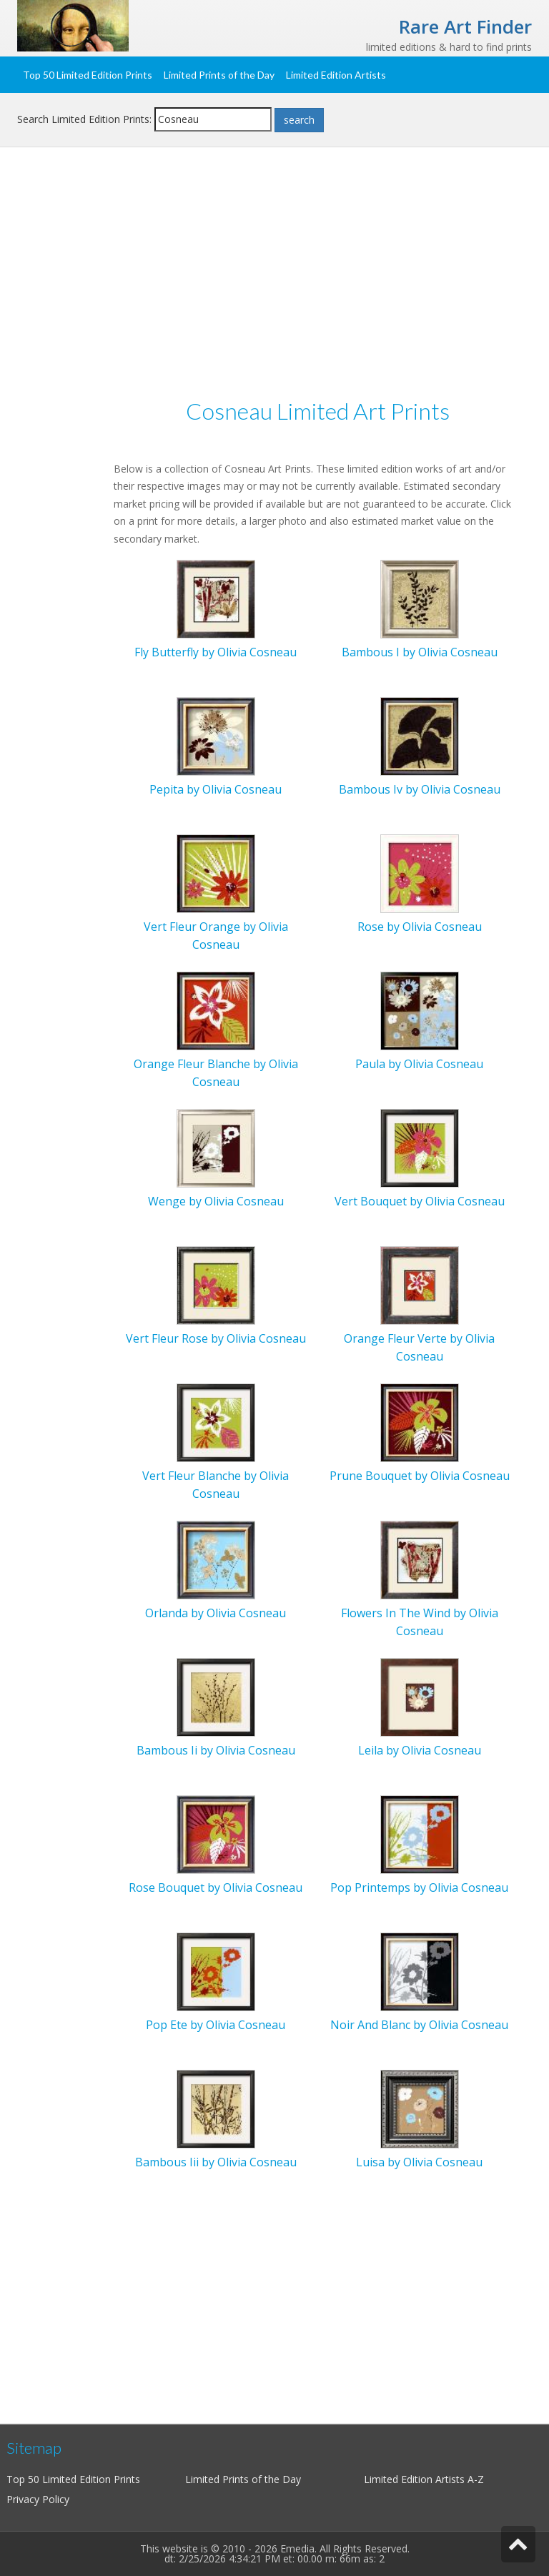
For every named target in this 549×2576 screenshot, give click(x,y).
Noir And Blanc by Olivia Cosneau (419, 2025)
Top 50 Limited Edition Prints (87, 75)
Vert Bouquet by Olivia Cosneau (420, 1201)
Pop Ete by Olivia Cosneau (215, 2025)
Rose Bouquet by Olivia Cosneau (215, 1887)
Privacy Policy (37, 2499)
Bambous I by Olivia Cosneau (420, 652)
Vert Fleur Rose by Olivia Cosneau (216, 1338)
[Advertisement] (274, 276)
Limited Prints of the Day (219, 75)
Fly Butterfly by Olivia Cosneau (215, 652)
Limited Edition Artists (336, 75)
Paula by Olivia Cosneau (419, 1064)
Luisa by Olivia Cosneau (419, 2162)
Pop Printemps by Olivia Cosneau (419, 1887)
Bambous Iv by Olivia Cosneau (419, 789)
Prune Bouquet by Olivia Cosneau (420, 1476)
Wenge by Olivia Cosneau (216, 1201)
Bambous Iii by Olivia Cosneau (216, 2162)
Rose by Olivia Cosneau (419, 926)
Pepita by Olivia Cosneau (215, 789)
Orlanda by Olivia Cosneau (215, 1613)
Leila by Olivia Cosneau (419, 1750)
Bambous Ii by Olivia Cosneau (216, 1750)
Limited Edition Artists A (419, 2479)
